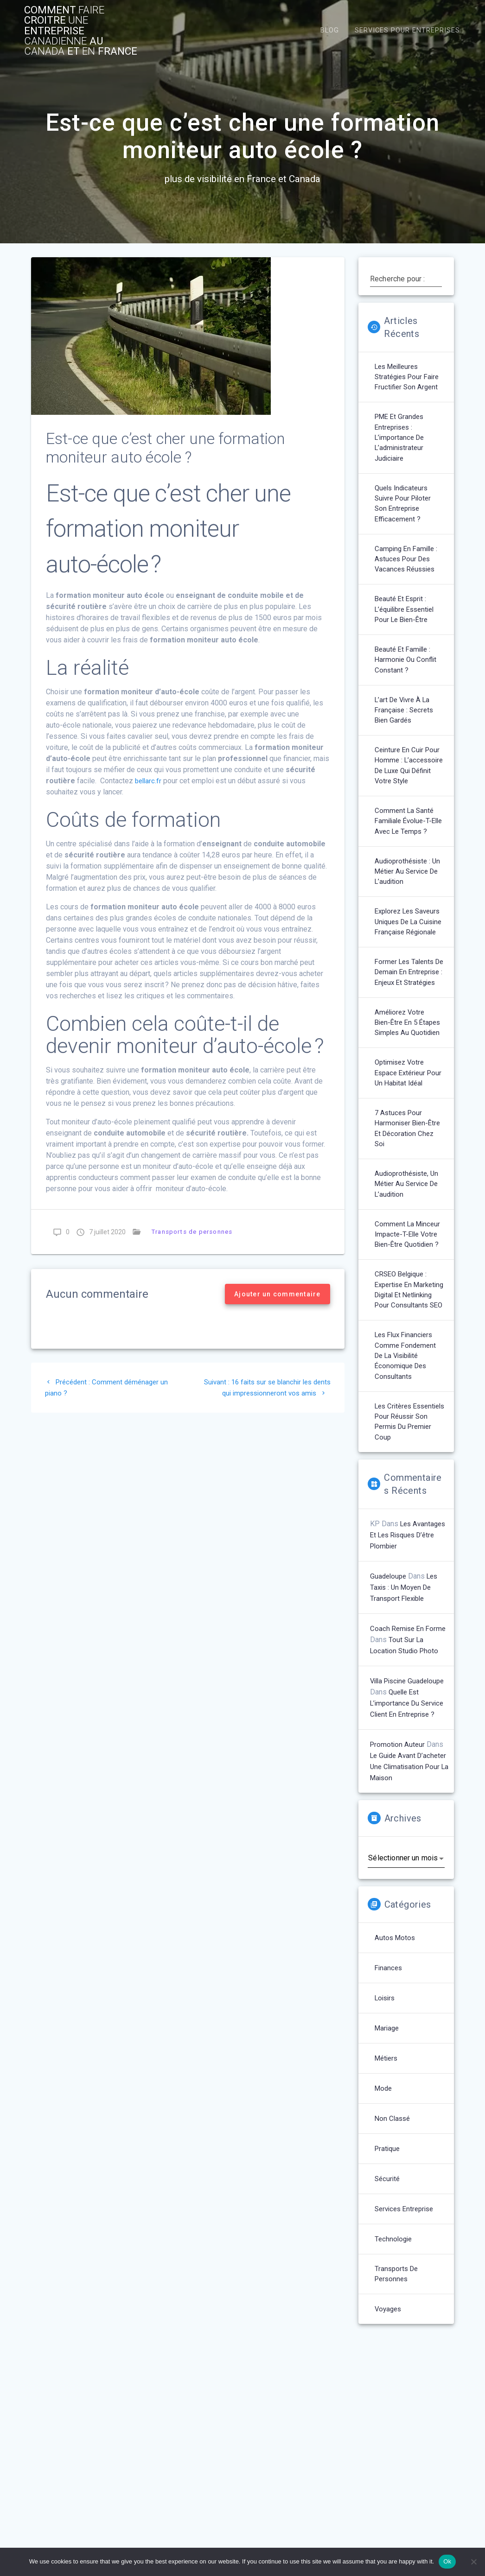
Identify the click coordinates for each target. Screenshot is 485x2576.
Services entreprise (407, 2348)
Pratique (388, 2288)
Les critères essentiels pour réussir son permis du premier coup (407, 1538)
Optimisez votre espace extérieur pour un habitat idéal (409, 1162)
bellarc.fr (149, 784)
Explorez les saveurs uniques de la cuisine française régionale (408, 978)
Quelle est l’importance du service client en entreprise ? (408, 1831)
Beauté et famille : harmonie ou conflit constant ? (407, 676)
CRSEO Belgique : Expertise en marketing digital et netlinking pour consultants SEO (406, 1394)
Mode (384, 2228)
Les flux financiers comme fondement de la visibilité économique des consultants (406, 1469)
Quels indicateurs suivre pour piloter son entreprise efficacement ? (405, 514)
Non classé (393, 2258)
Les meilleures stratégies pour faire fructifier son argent (409, 381)
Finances (389, 2107)
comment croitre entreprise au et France (84, 32)
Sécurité (388, 2318)
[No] (473, 2561)
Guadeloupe (389, 1693)
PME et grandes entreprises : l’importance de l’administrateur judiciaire (401, 445)
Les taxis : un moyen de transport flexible (405, 1704)
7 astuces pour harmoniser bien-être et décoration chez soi (409, 1220)
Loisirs (386, 2137)
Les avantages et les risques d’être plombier (409, 1652)
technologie (394, 2378)
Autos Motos (396, 2077)
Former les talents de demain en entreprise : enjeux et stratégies (408, 1041)
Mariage (388, 2168)
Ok (447, 2561)
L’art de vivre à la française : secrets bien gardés (406, 729)
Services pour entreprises (407, 32)
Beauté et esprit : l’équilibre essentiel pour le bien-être (408, 624)
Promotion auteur (398, 1873)
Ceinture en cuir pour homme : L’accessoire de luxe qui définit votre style (409, 792)
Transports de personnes (190, 1235)
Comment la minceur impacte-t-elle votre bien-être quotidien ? (409, 1330)
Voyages (389, 2450)
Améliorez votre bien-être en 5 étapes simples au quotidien (405, 1105)
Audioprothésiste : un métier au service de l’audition (409, 919)
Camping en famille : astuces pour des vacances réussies (408, 572)
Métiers (387, 2198)
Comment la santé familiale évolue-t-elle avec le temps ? (407, 862)
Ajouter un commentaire (277, 1297)
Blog (329, 32)
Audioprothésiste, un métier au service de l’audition (409, 1278)
